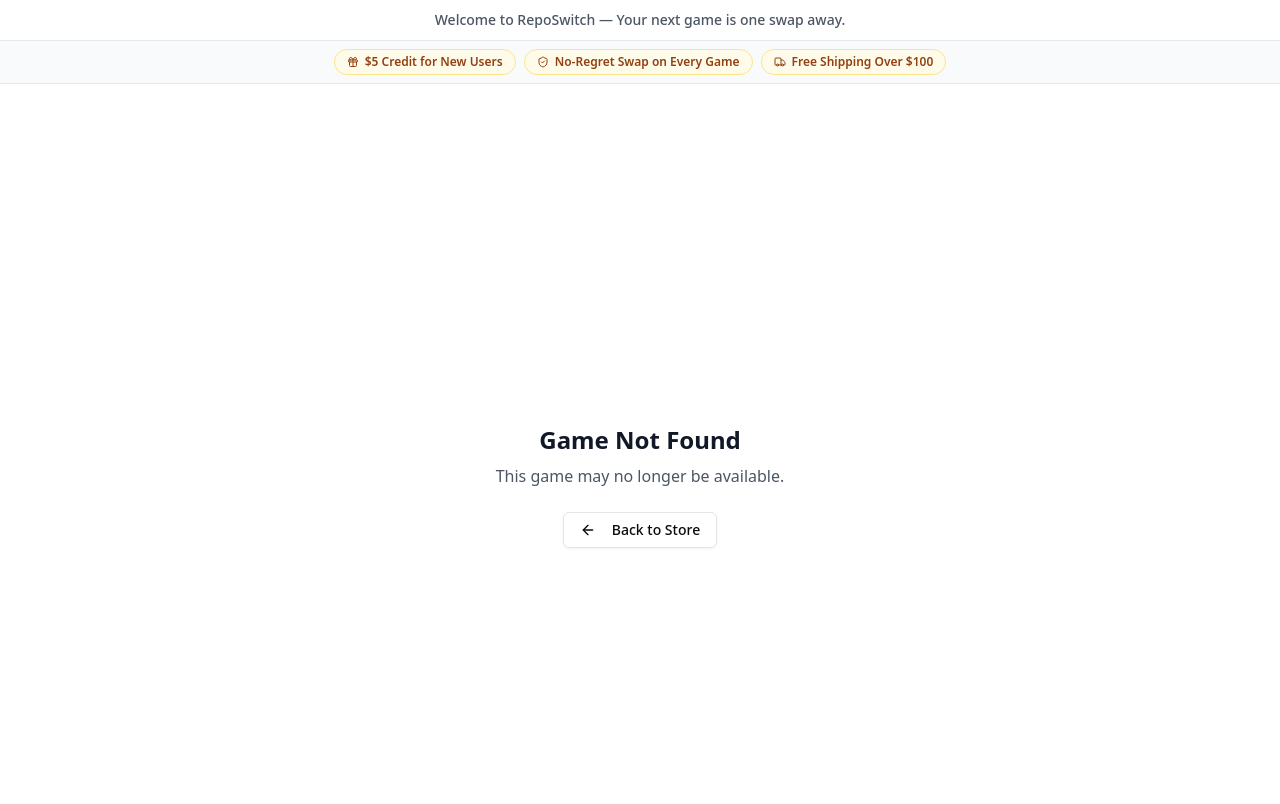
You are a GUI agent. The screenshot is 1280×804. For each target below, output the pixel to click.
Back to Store (640, 529)
